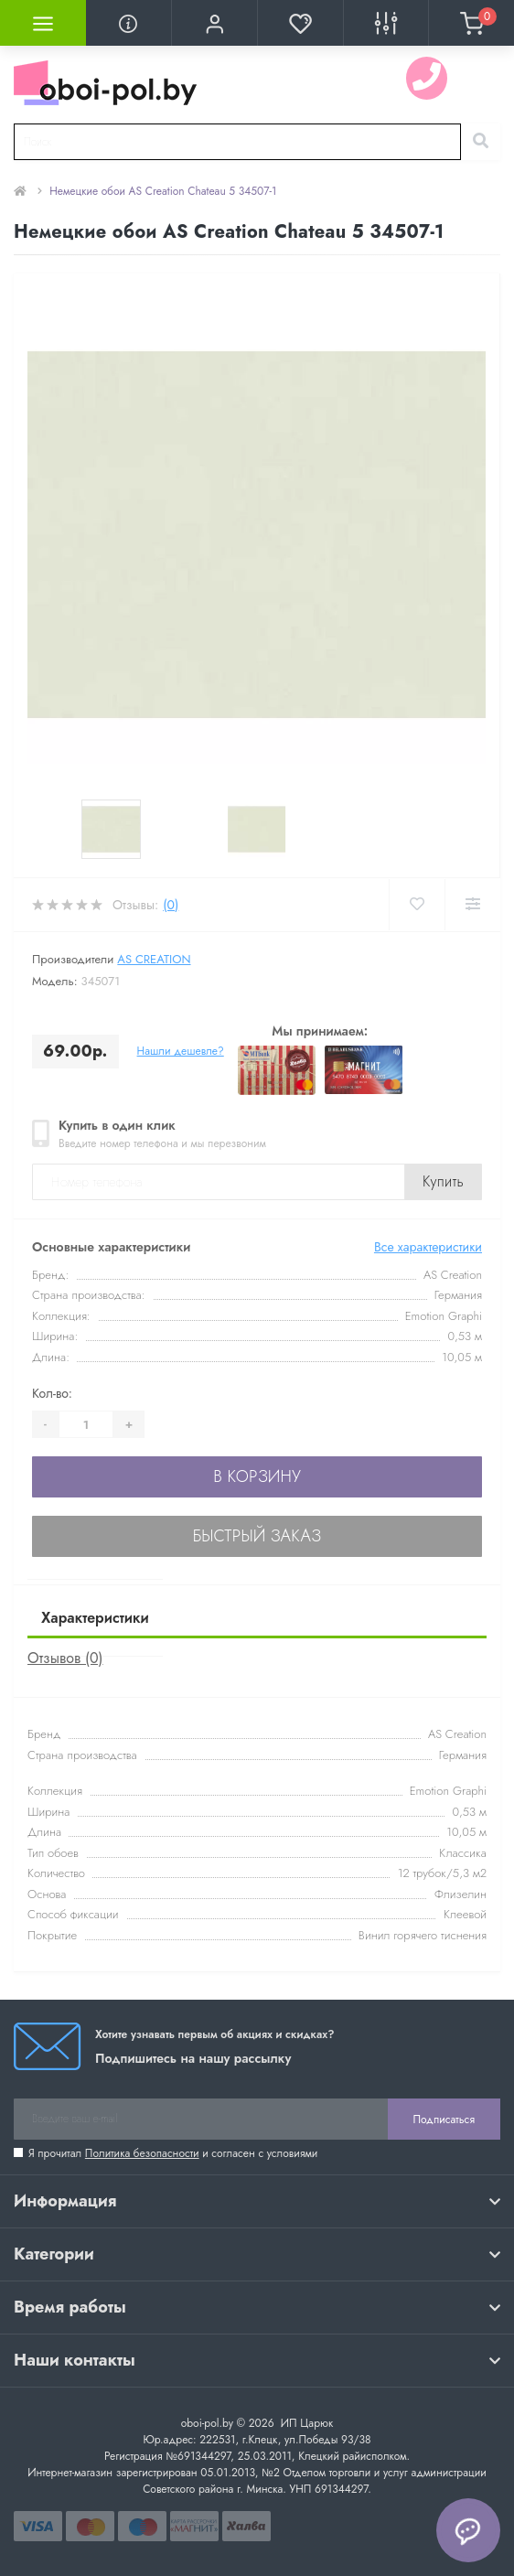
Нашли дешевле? (180, 1051)
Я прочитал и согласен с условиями (172, 2153)
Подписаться (444, 2119)
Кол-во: (52, 1393)
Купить (443, 1181)
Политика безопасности (142, 2153)
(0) (170, 905)
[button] (214, 23)
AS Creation (153, 959)
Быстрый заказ (257, 1536)
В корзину (257, 1476)
